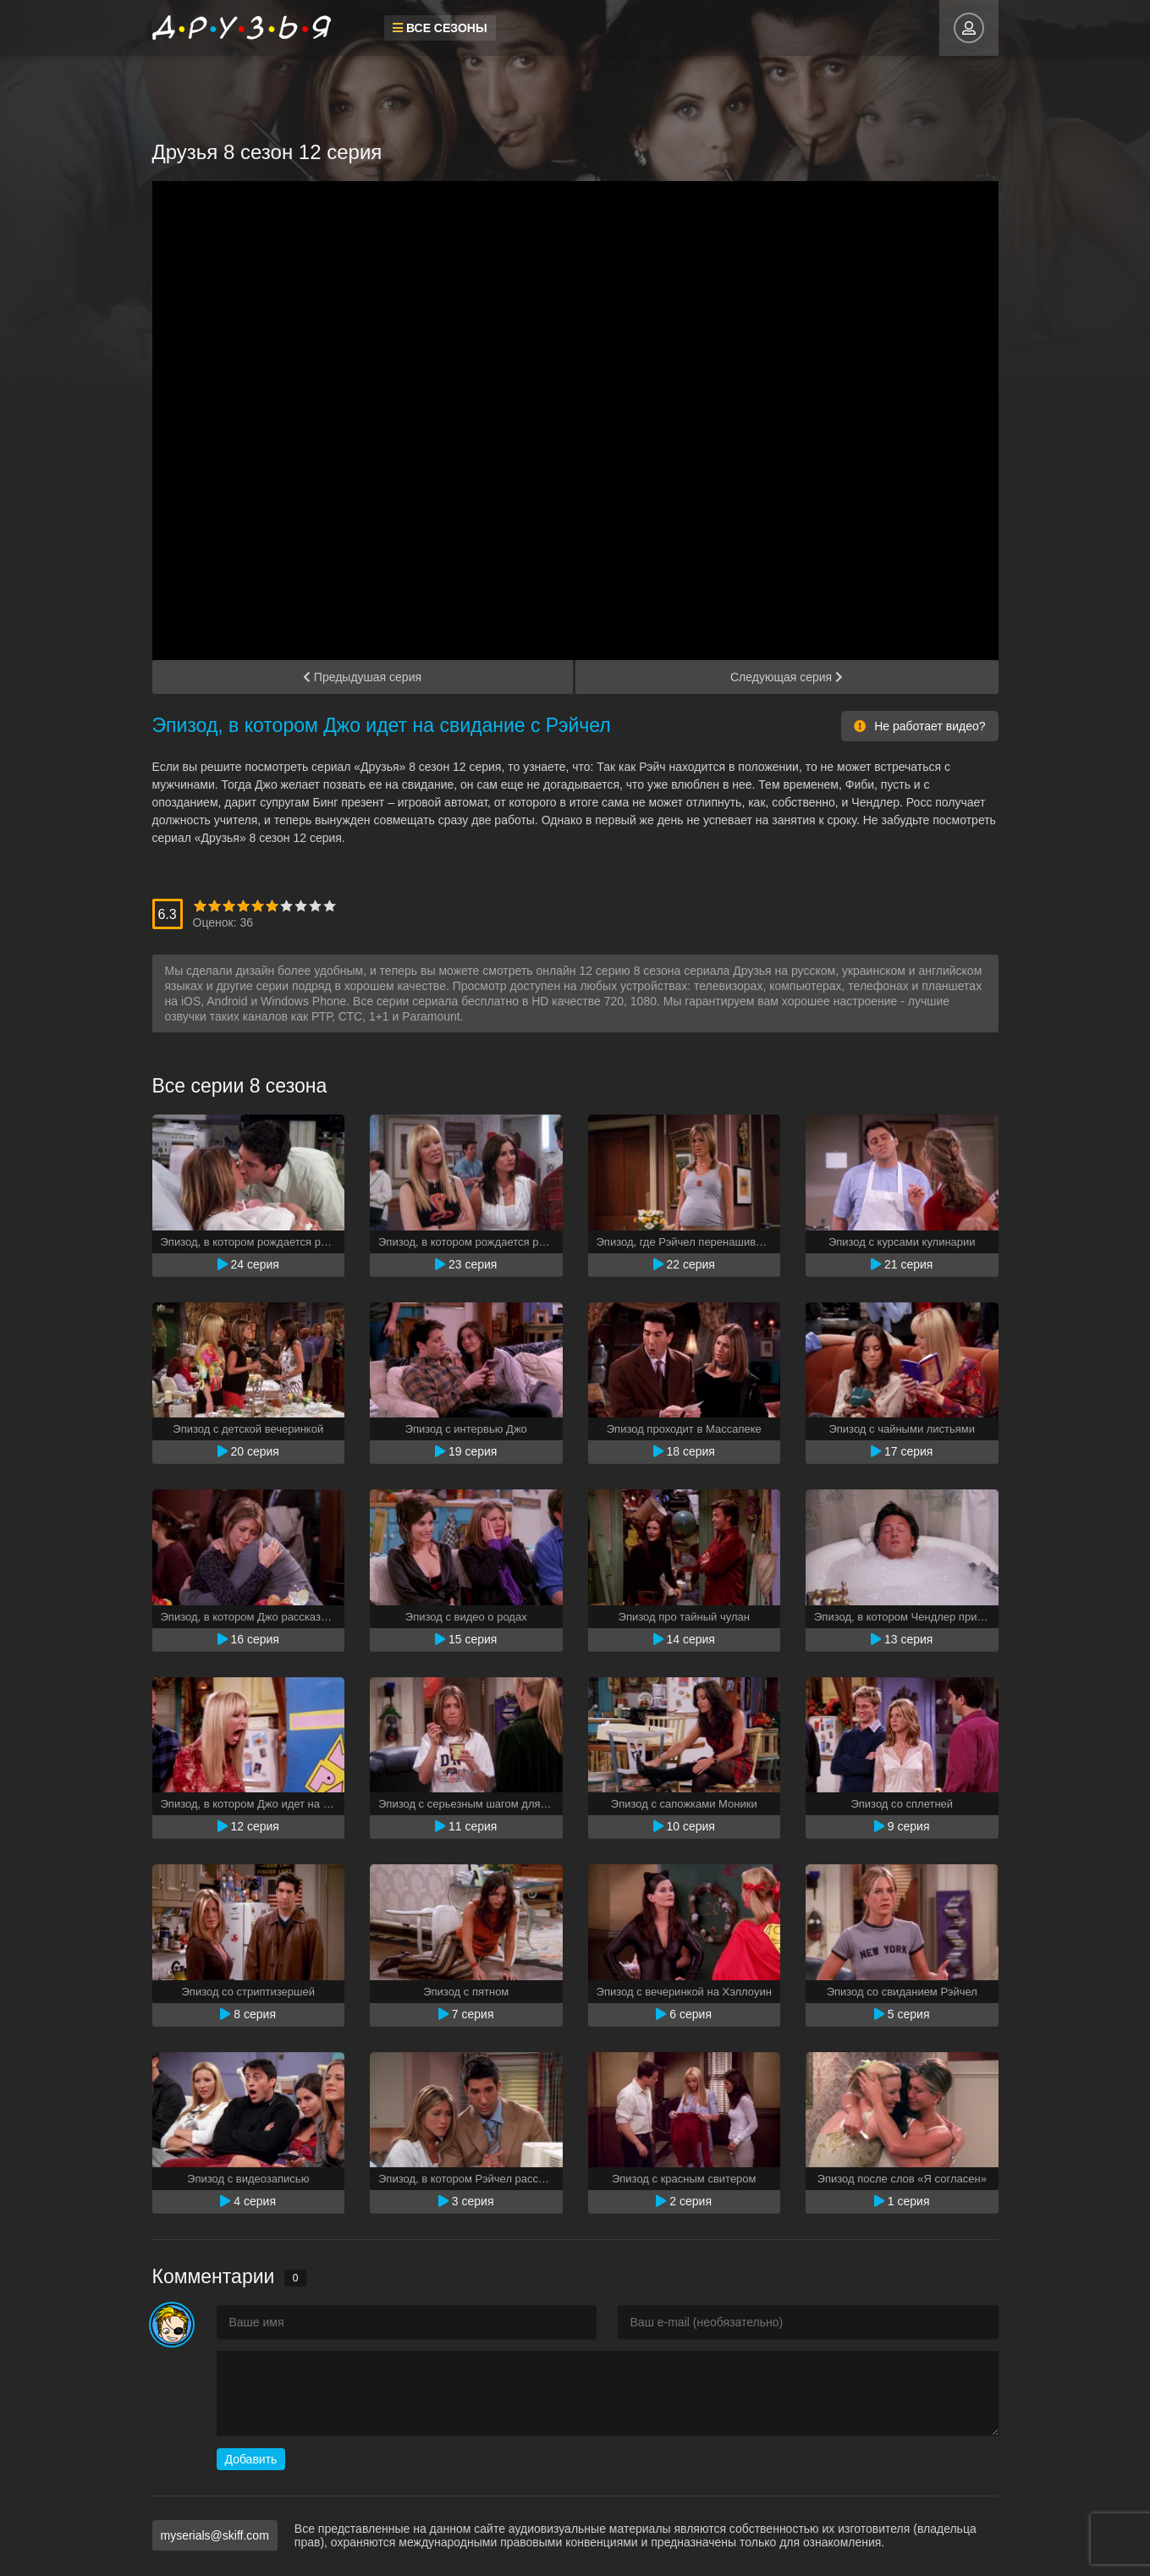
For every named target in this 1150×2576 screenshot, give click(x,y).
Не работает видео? (919, 726)
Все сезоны (436, 28)
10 (329, 906)
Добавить (251, 2459)
